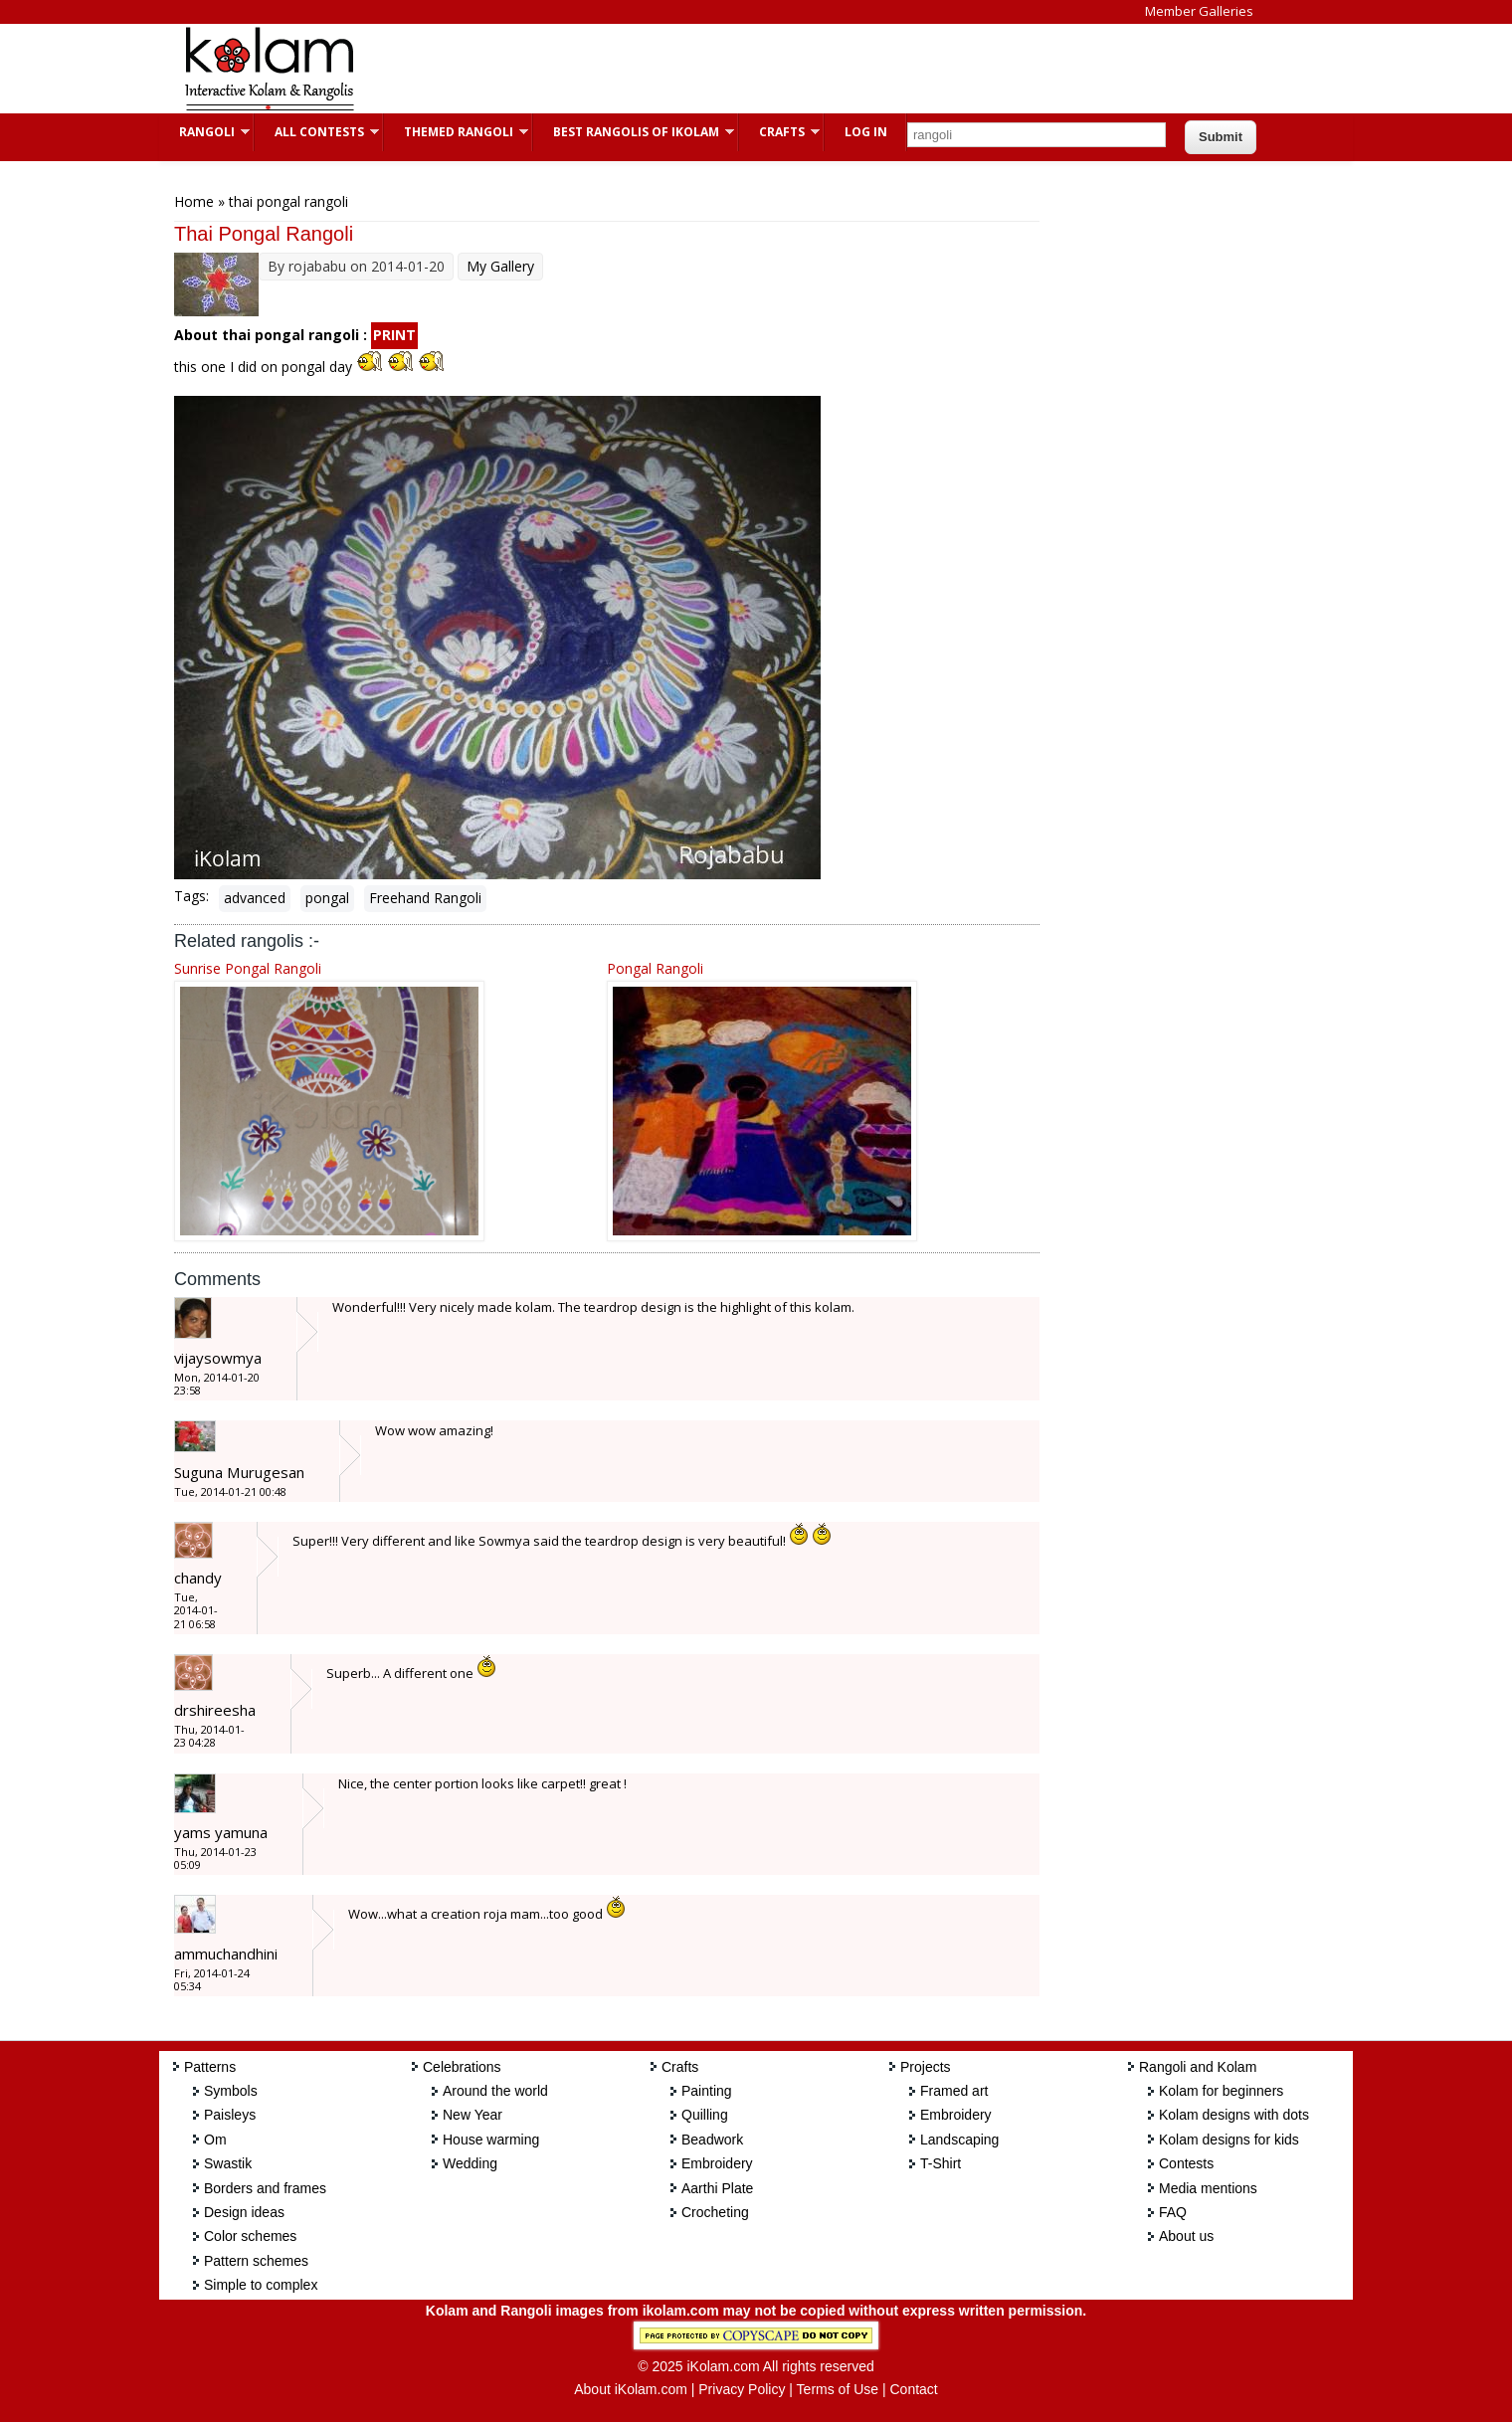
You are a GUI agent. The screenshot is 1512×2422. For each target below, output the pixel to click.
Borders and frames (265, 2188)
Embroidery (717, 2163)
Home (194, 201)
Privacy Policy (741, 2389)
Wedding (470, 2163)
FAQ (1173, 2212)
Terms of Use (837, 2389)
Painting (706, 2091)
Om (215, 2139)
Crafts (779, 131)
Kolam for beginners (1221, 2091)
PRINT (394, 334)
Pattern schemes (256, 2261)
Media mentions (1208, 2188)
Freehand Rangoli (425, 897)
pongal (327, 897)
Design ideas (244, 2212)
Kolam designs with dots (1234, 2115)
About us (1186, 2236)
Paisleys (230, 2115)
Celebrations (462, 2067)
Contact (913, 2389)
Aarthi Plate (717, 2188)
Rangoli (204, 131)
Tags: (191, 895)
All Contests (317, 131)
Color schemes (250, 2236)
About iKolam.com (630, 2389)
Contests (1186, 2163)
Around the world (495, 2091)
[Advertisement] (740, 68)
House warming (491, 2139)
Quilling (704, 2115)
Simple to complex (260, 2285)
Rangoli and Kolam (1197, 2067)
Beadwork (712, 2139)
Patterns (210, 2067)
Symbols (231, 2091)
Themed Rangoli (456, 131)
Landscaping (959, 2139)
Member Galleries (1199, 11)
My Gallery (500, 266)
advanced (254, 897)
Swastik (228, 2163)
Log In (866, 131)
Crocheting (715, 2212)
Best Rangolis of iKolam (633, 131)
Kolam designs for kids (1229, 2139)
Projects (925, 2067)
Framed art (954, 2091)
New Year (472, 2115)
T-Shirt (940, 2163)
